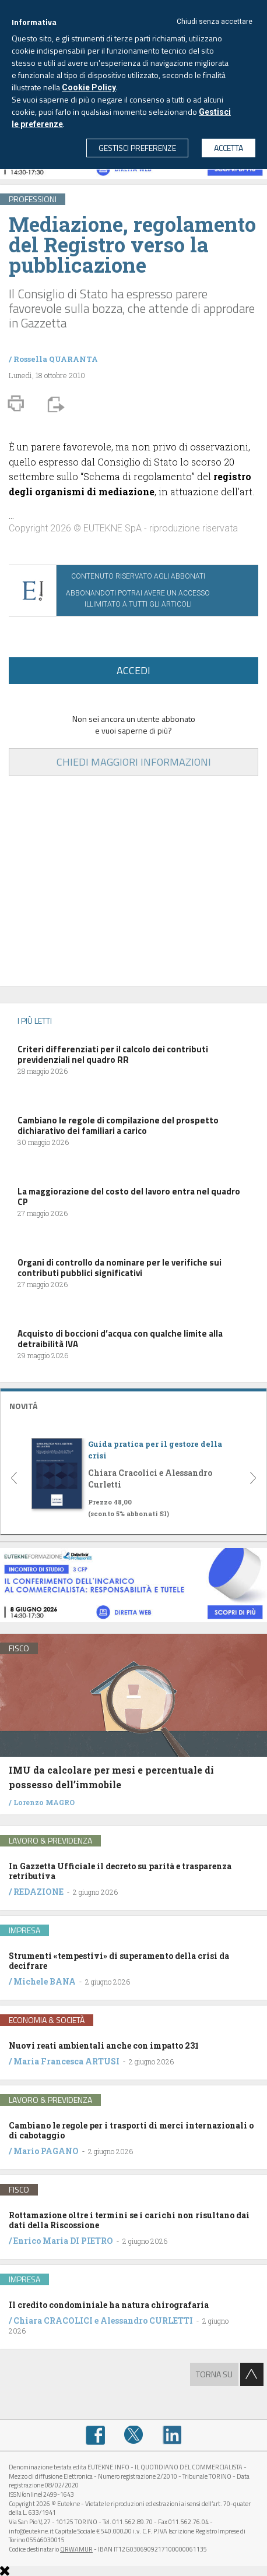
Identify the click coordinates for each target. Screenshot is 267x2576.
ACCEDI (133, 670)
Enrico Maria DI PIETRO (63, 2240)
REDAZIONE (38, 1891)
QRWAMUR (76, 2549)
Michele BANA (44, 1981)
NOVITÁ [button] (23, 1406)
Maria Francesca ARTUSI (66, 2061)
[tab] (133, 1405)
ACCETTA (228, 148)
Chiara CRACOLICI (53, 2320)
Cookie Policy (89, 87)
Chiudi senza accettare (214, 21)
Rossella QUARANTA (55, 359)
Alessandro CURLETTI (146, 2320)
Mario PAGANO (46, 2150)
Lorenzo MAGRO (44, 1802)
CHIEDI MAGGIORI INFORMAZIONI (134, 762)
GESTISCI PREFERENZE (137, 148)
